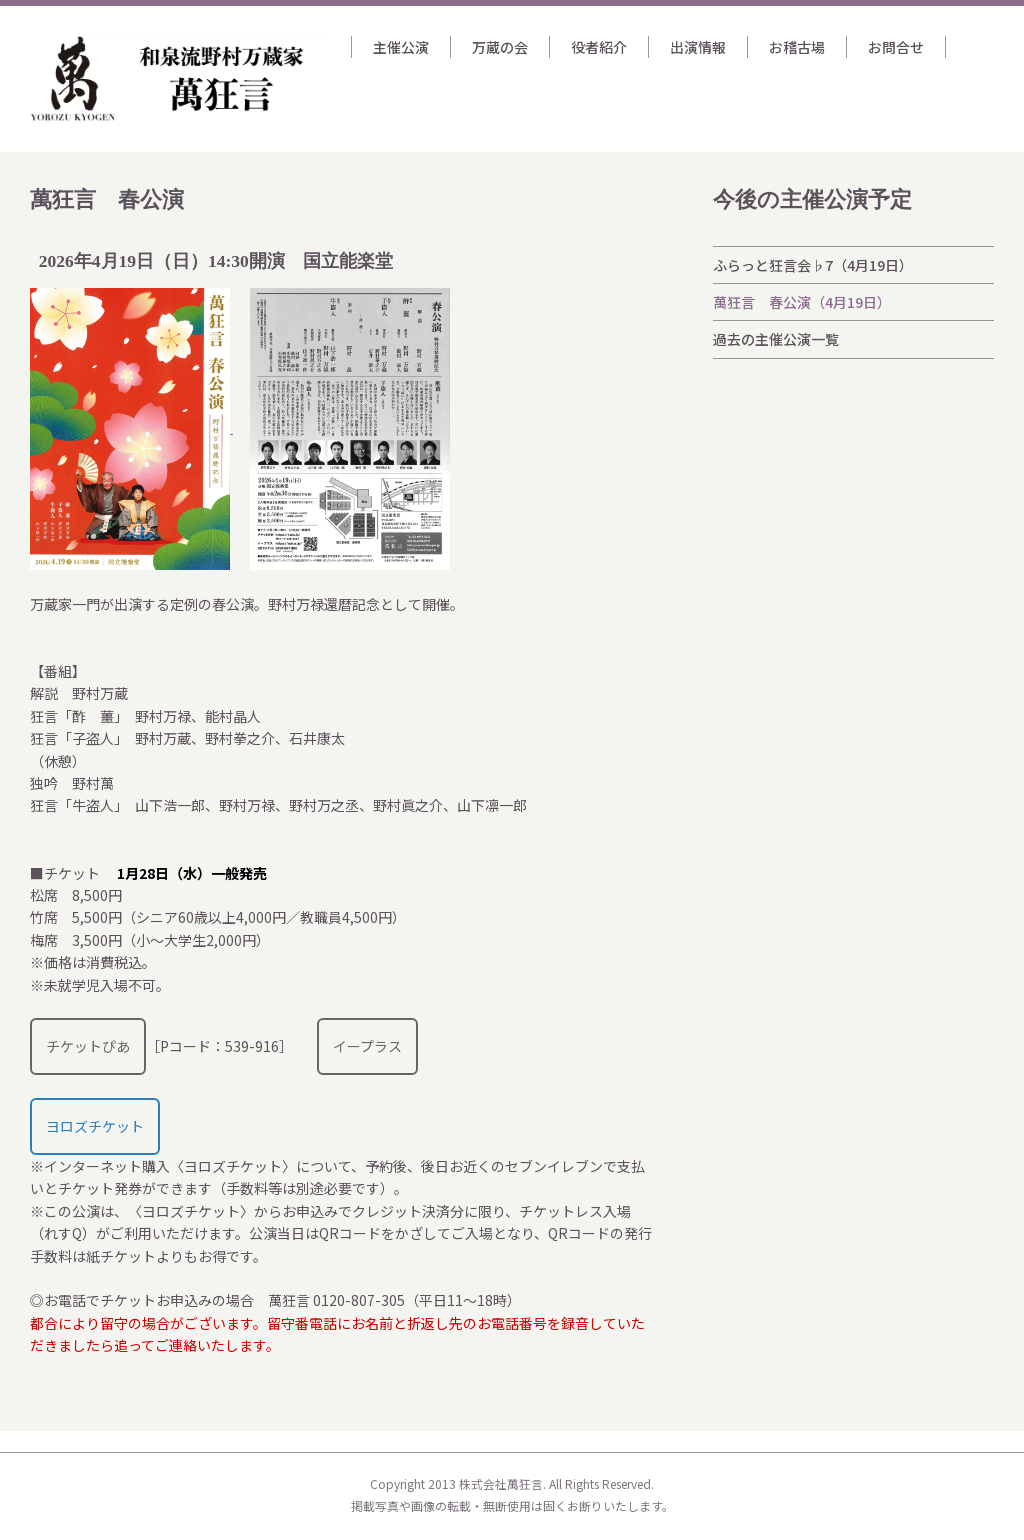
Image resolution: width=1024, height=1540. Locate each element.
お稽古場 (797, 47)
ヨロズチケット (95, 1126)
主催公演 (401, 47)
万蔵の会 (500, 47)
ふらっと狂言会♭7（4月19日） (813, 265)
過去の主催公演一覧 (776, 339)
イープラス (367, 1046)
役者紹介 (599, 47)
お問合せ (896, 47)
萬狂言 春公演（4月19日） (802, 302)
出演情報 (698, 47)
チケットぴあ (88, 1046)
